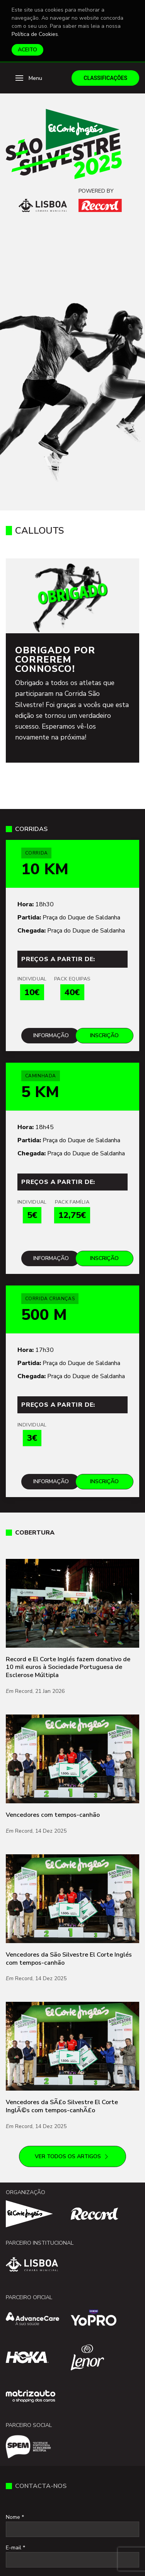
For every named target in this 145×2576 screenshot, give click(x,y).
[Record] (100, 205)
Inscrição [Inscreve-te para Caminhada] (104, 1258)
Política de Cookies (35, 34)
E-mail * (15, 2547)
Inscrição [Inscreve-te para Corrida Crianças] (104, 1481)
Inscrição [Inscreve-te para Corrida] (104, 1035)
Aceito (27, 49)
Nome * (15, 2517)
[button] (29, 78)
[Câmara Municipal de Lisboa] (43, 205)
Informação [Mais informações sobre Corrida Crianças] (51, 1481)
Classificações (105, 78)
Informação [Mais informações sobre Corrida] (51, 1035)
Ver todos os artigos (72, 2157)
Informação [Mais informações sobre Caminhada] (51, 1258)
